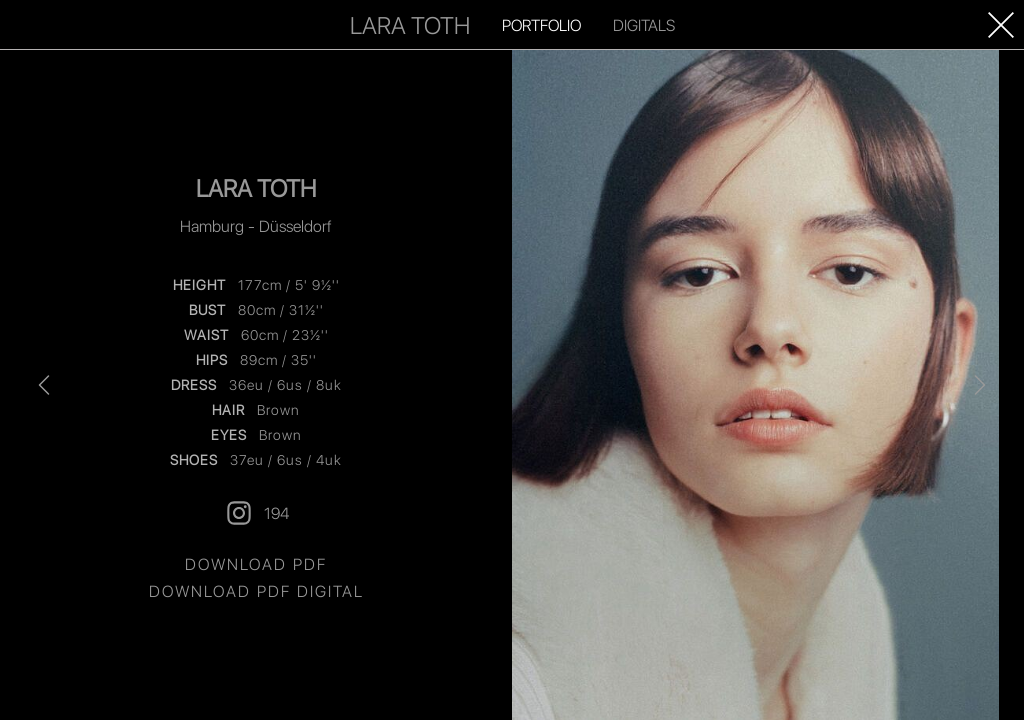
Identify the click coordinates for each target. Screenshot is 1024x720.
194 (256, 513)
